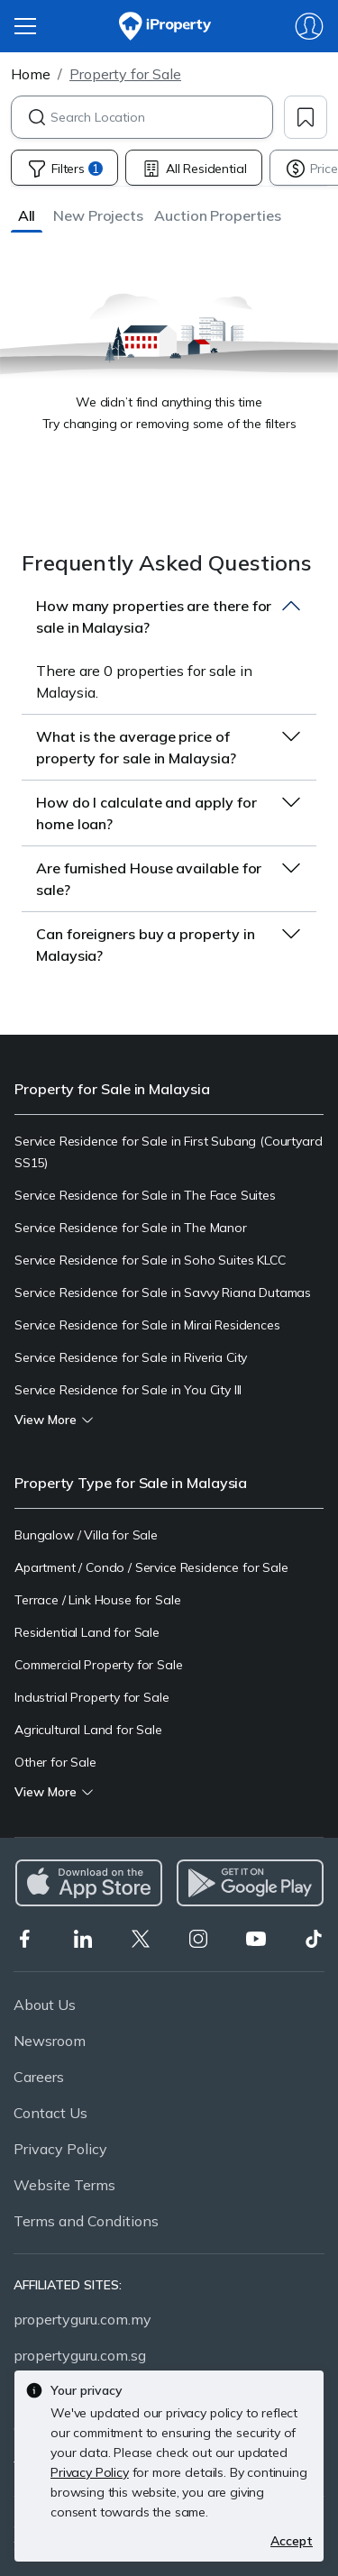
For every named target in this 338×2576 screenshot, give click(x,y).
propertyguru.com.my (82, 2319)
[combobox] (161, 117)
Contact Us (50, 2113)
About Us (45, 2005)
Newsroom (50, 2041)
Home (30, 74)
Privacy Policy (60, 2149)
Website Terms (64, 2185)
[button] (26, 215)
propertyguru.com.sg (80, 2355)
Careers (39, 2077)
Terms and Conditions (86, 2221)
